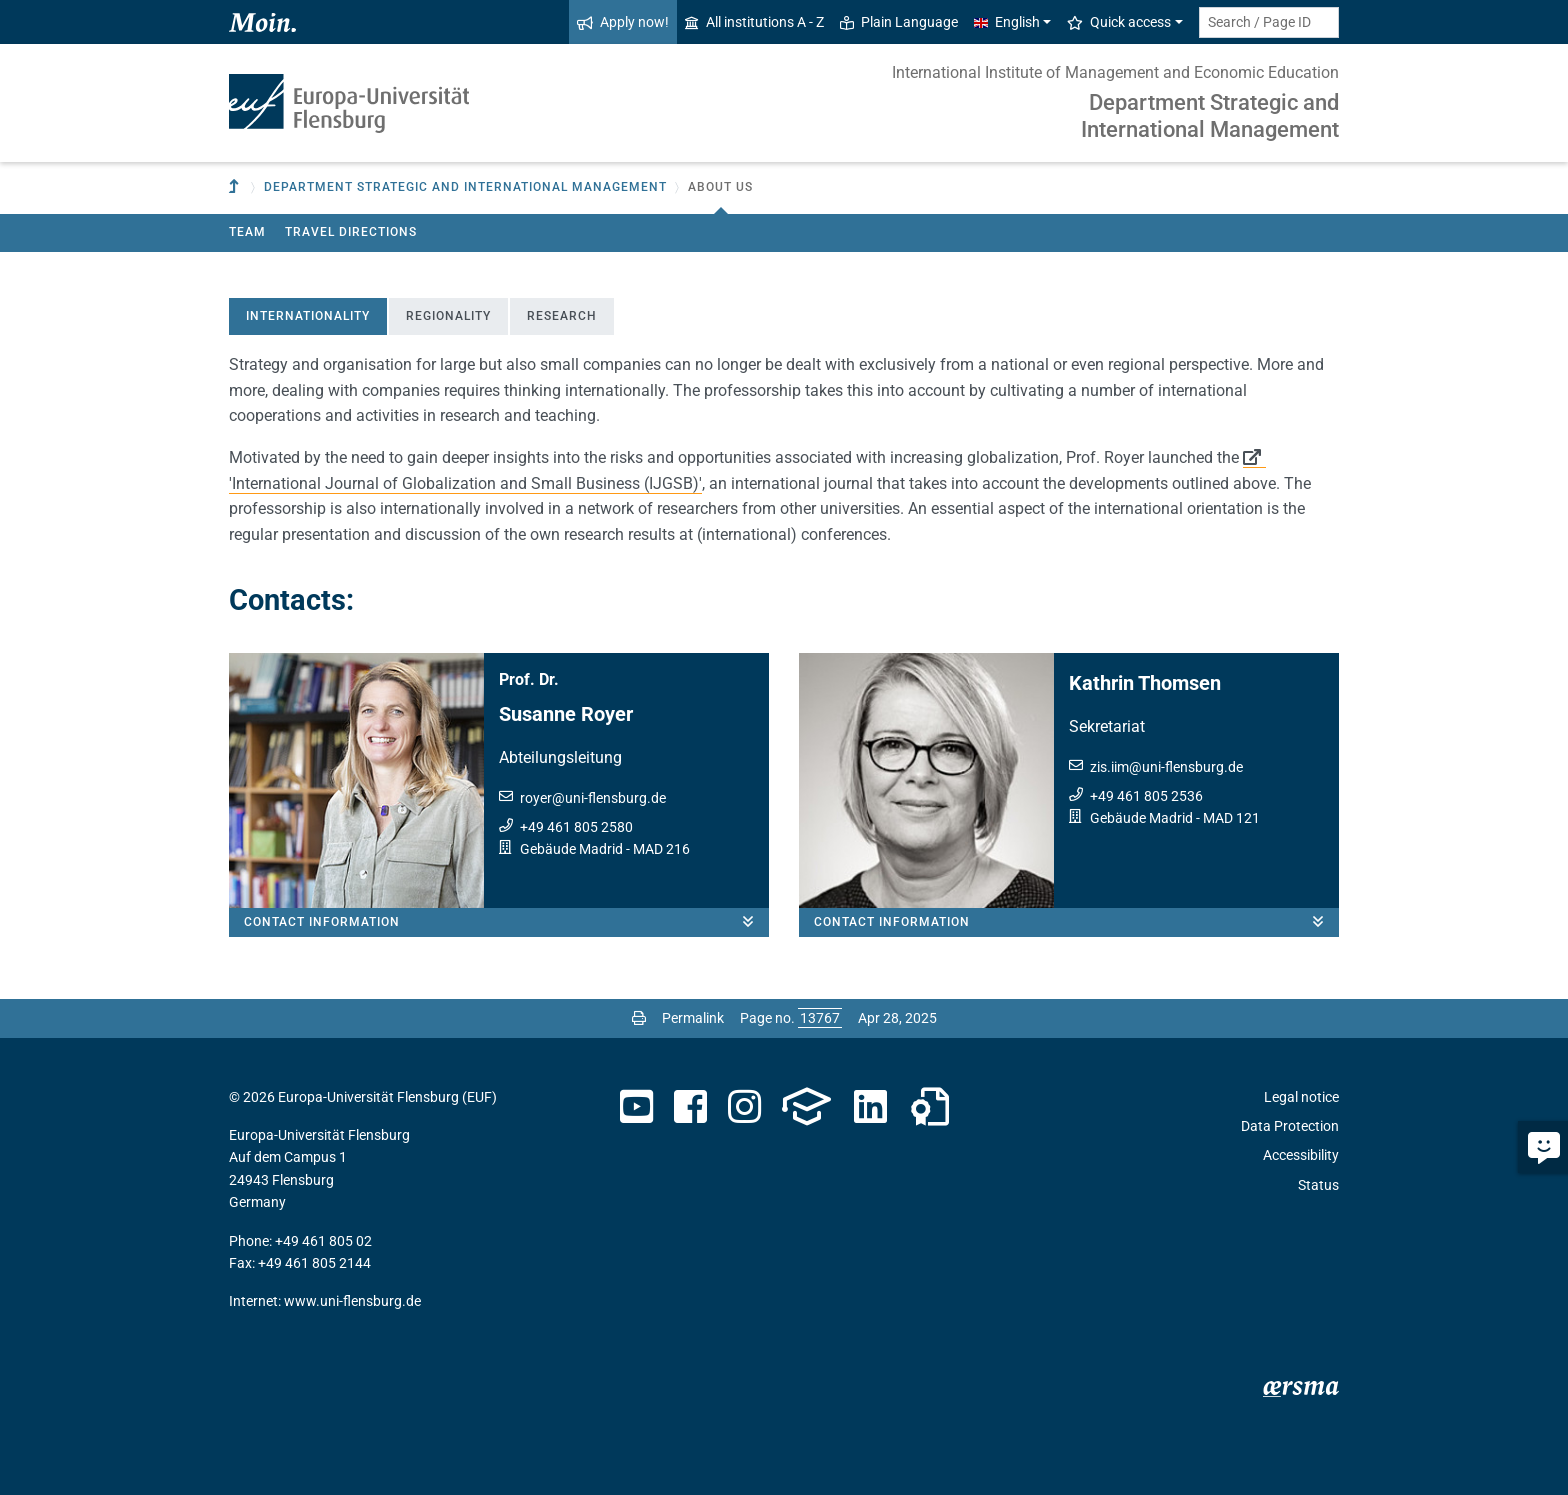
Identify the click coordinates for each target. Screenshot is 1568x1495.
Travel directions (351, 232)
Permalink (693, 1018)
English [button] (1007, 22)
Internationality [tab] (308, 316)
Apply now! (623, 22)
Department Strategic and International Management (1210, 115)
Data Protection (1290, 1126)
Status (1318, 1185)
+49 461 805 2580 (576, 827)
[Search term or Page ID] (1269, 22)
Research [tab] (562, 316)
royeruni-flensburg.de (593, 798)
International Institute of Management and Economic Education (1115, 72)
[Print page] (639, 1018)
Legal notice (1301, 1097)
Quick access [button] (1119, 22)
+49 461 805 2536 (1146, 796)
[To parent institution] (236, 187)
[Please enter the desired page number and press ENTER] (820, 1018)
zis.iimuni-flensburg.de (1166, 767)
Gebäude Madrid (571, 849)
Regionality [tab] (448, 316)
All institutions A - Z (754, 22)
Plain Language (899, 22)
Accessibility (1301, 1155)
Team (247, 232)
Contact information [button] (506, 922)
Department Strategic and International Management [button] (465, 187)
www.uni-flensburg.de (352, 1301)
